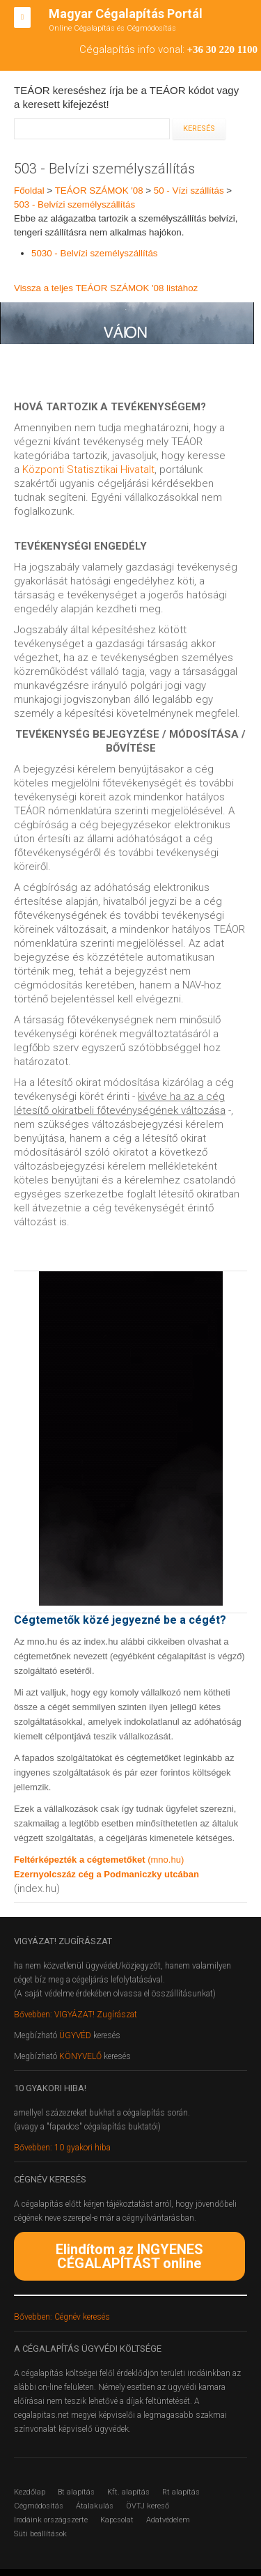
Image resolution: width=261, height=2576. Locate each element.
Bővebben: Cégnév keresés (62, 2317)
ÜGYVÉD (75, 2035)
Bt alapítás (76, 2492)
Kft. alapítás (128, 2492)
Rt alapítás (181, 2492)
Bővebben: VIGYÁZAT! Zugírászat (75, 2014)
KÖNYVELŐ (81, 2056)
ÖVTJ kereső (147, 2506)
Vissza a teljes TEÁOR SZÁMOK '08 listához (106, 288)
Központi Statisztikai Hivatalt (88, 469)
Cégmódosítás (38, 2506)
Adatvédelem (168, 2519)
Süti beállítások (40, 2533)
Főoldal (29, 190)
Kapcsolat (117, 2519)
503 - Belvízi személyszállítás (74, 204)
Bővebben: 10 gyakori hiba (62, 2147)
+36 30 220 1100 (222, 49)
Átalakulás (94, 2506)
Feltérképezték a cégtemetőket (81, 1859)
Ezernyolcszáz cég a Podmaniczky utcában (106, 1874)
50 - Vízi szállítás (189, 190)
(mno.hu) (166, 1859)
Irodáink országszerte (51, 2519)
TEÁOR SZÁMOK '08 (99, 190)
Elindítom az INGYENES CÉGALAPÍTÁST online (129, 2256)
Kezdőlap (29, 2492)
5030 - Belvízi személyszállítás (94, 253)
